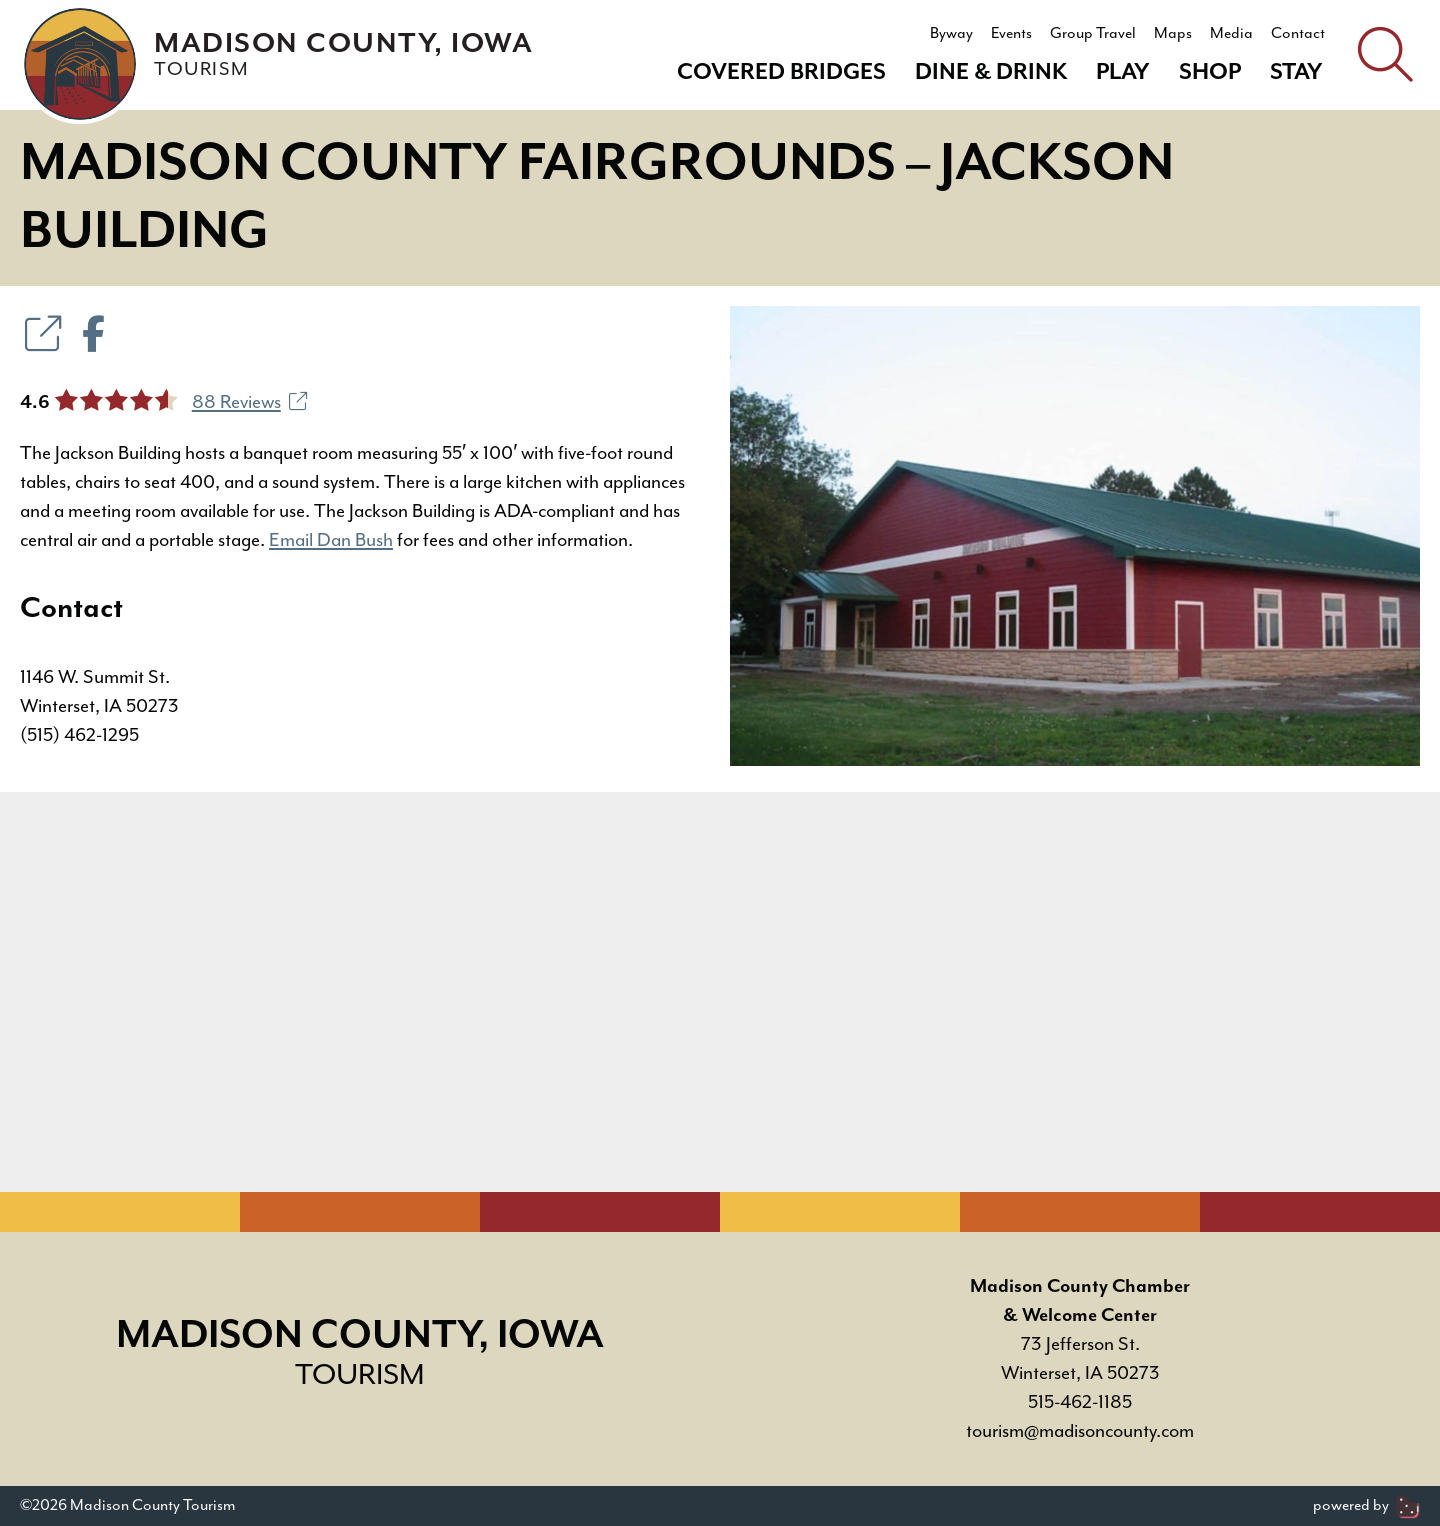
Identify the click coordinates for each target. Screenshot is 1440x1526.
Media (1231, 34)
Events (1011, 34)
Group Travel (1093, 34)
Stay (1296, 72)
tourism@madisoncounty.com (1080, 1431)
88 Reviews (249, 402)
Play (1123, 72)
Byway (951, 34)
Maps (1173, 34)
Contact (1298, 34)
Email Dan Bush (331, 540)
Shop (1210, 72)
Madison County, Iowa (343, 54)
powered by (1366, 1505)
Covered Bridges (781, 72)
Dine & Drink (991, 72)
